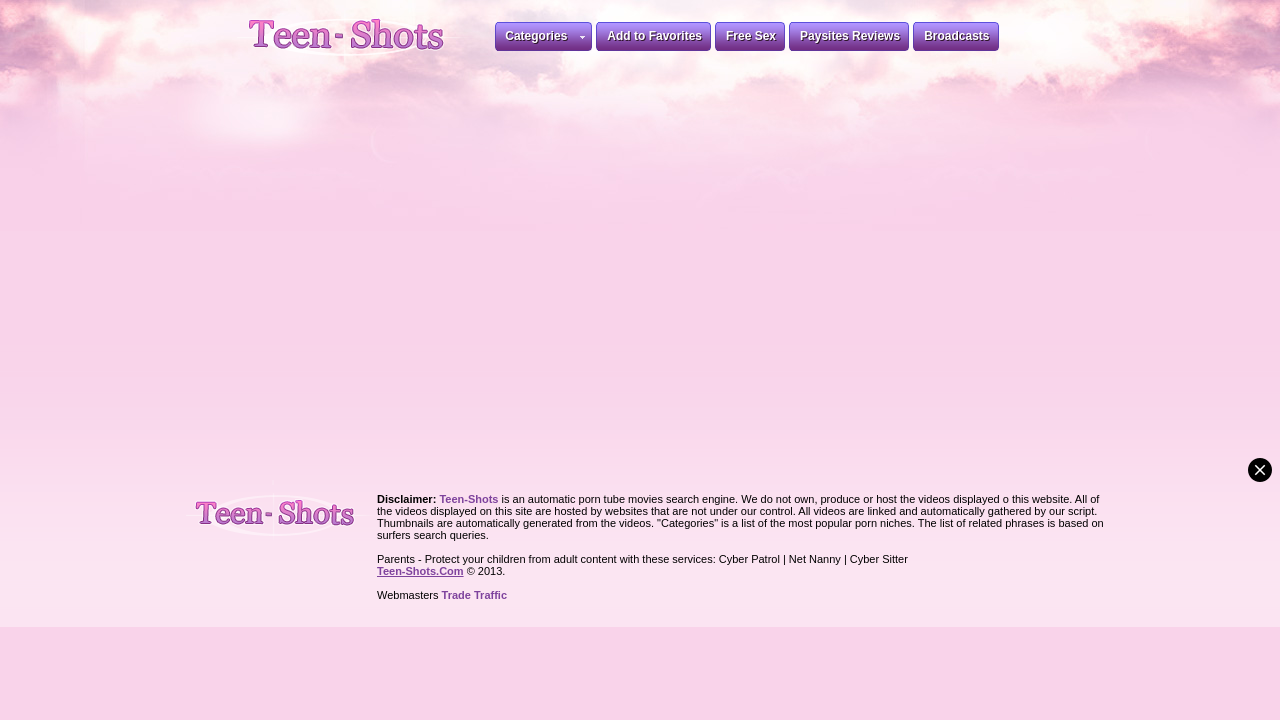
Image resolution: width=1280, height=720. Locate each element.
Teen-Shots (283, 510)
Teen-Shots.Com (420, 571)
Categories (545, 39)
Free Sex (751, 36)
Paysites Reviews (850, 36)
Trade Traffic (474, 595)
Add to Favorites (654, 36)
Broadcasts (956, 36)
